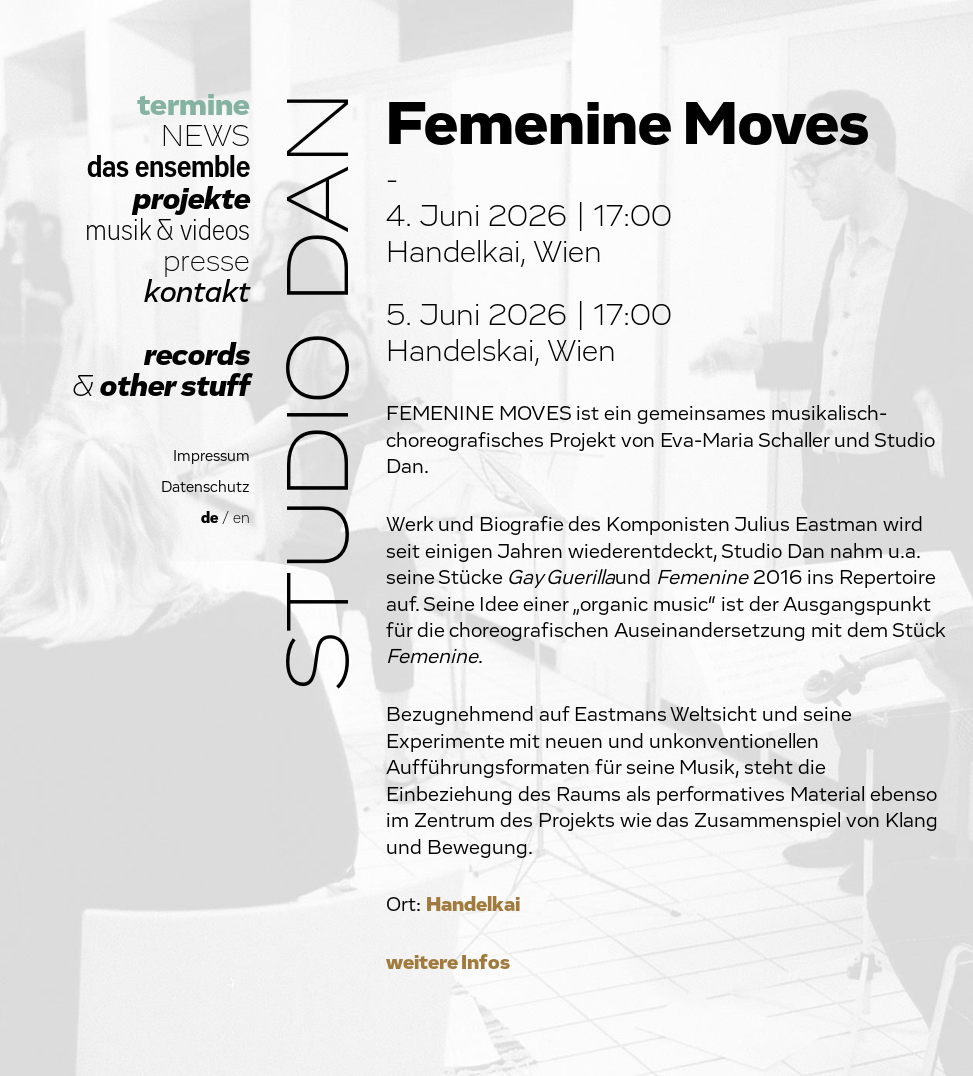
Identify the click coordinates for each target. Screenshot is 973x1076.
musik (118, 230)
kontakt (197, 292)
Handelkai (473, 904)
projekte (191, 199)
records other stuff (161, 371)
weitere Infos (448, 962)
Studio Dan (322, 391)
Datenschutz (205, 487)
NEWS (205, 136)
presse (206, 261)
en (241, 518)
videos (215, 230)
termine (193, 105)
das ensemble (168, 167)
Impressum (211, 456)
